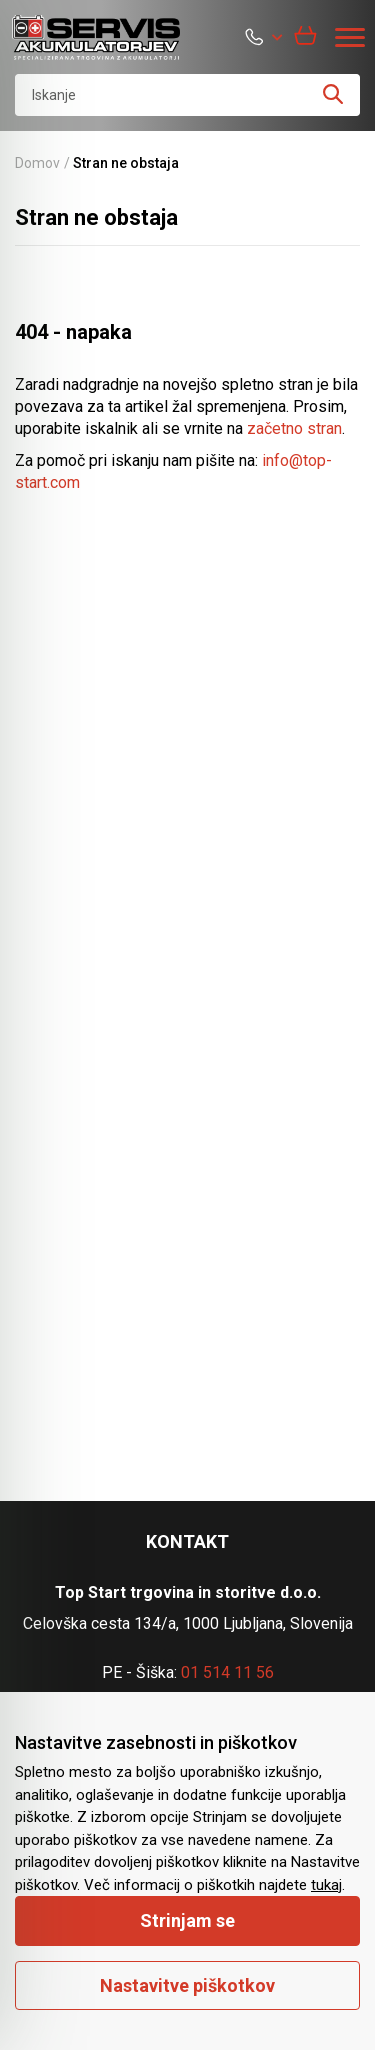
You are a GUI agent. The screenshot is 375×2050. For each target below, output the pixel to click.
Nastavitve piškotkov (187, 1985)
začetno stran (294, 428)
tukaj (326, 1885)
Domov (37, 163)
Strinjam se (187, 1920)
